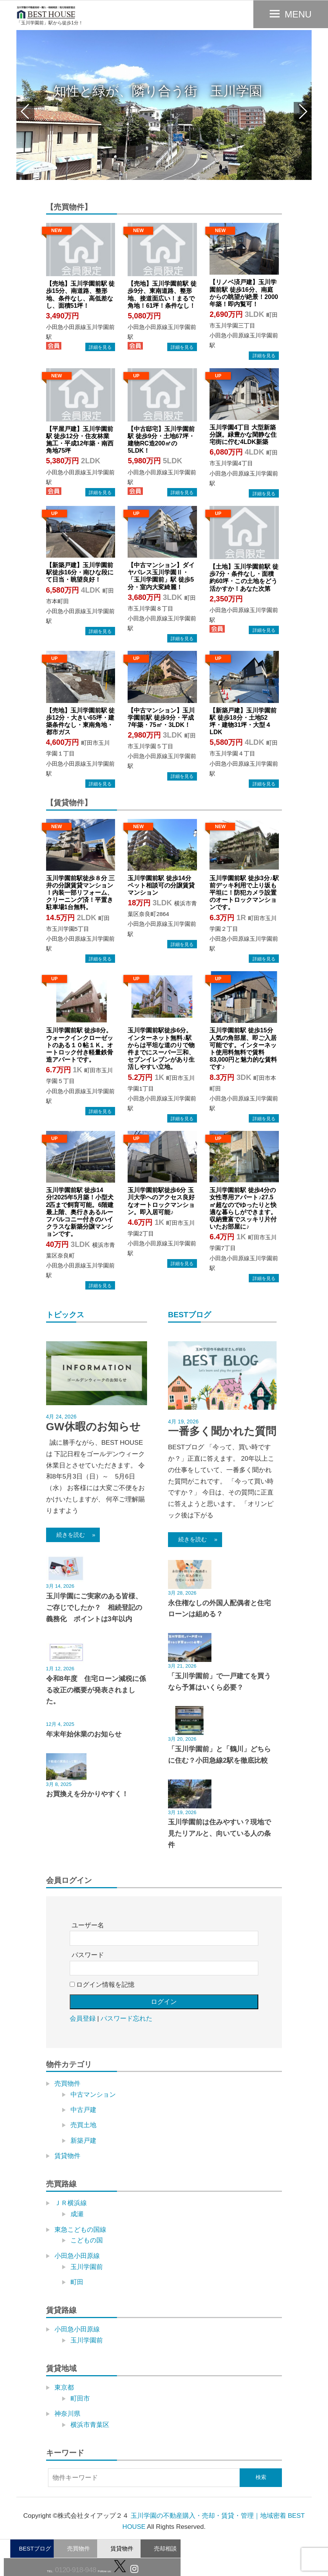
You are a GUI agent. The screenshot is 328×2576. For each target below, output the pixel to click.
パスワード (88, 1955)
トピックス (65, 1314)
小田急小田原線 (77, 2256)
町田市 (80, 2398)
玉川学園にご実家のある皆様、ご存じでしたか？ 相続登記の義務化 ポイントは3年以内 (94, 1607)
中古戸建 (83, 2109)
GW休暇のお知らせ (93, 1427)
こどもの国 (86, 2240)
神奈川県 (67, 2413)
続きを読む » (73, 1534)
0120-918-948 (74, 2570)
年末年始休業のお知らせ (84, 1734)
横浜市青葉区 (89, 2424)
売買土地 (83, 2125)
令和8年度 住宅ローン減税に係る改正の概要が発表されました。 (96, 1690)
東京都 (64, 2387)
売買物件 (78, 2548)
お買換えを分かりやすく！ (87, 1794)
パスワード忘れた (126, 2018)
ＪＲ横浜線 (70, 2203)
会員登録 (83, 2018)
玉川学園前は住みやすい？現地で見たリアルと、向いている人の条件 (219, 1833)
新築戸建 (83, 2140)
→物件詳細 (100, 347)
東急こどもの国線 (80, 2229)
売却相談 (165, 2548)
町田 (76, 2282)
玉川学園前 (86, 2267)
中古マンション (93, 2094)
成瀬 (76, 2214)
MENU (298, 14)
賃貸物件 (121, 2548)
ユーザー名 (88, 1925)
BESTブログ (35, 2548)
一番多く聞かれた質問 (222, 1431)
